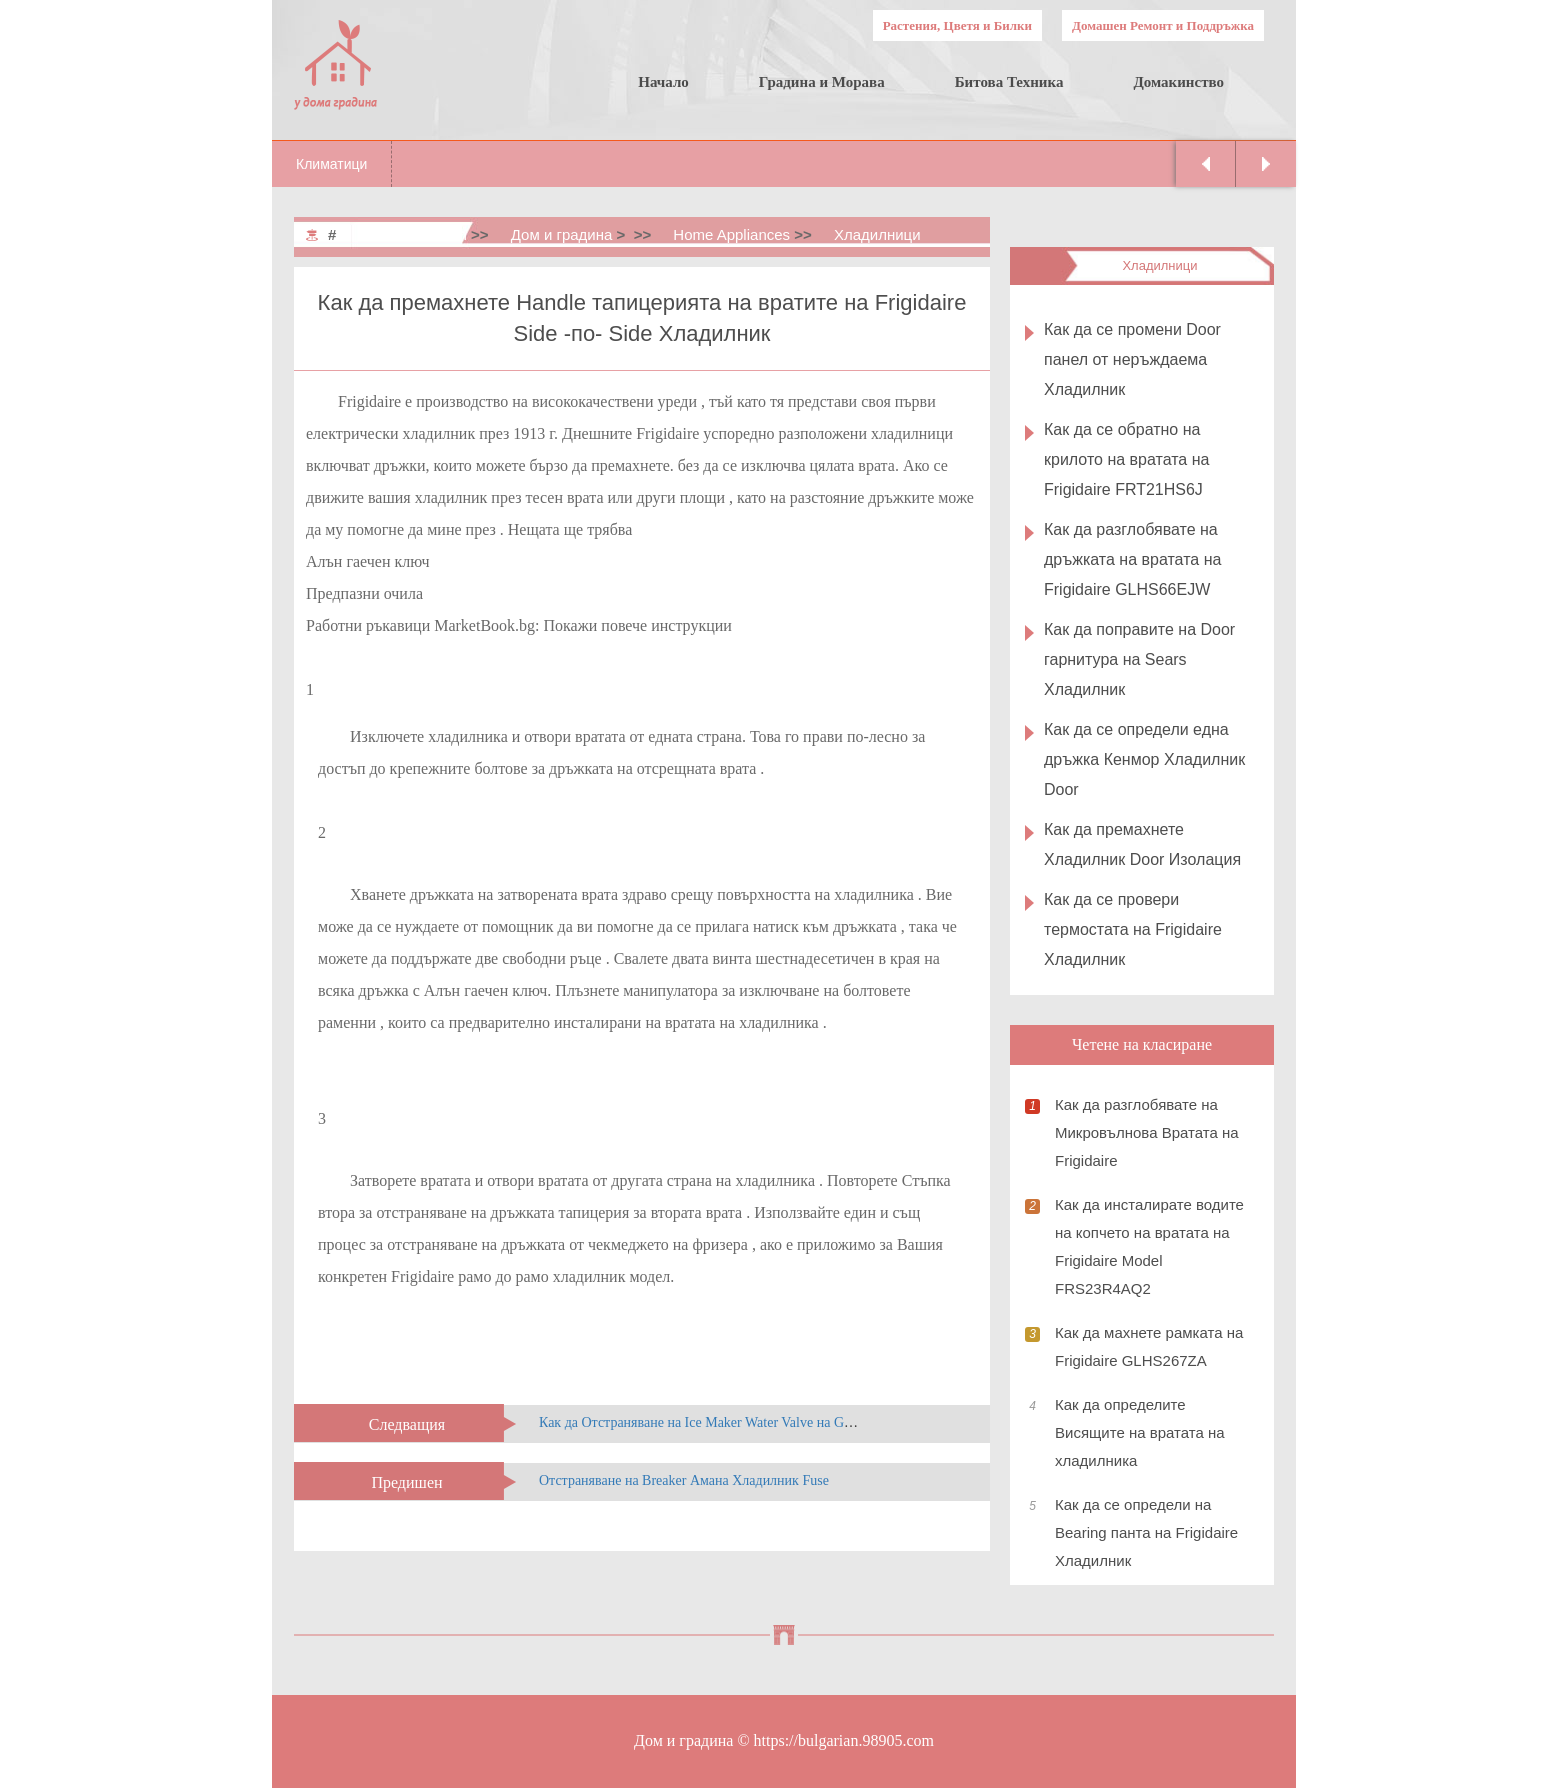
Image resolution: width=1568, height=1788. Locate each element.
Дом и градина (562, 234)
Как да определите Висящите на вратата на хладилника (1140, 1432)
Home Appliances (731, 234)
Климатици (331, 164)
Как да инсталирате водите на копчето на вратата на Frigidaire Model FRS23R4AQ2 (1149, 1246)
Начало (663, 82)
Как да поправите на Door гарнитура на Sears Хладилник (1139, 659)
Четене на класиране (1142, 1044)
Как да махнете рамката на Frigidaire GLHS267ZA (1149, 1346)
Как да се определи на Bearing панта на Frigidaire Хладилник (1146, 1532)
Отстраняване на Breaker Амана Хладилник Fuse (684, 1480)
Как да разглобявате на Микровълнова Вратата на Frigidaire (1147, 1132)
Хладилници (877, 234)
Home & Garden (413, 234)
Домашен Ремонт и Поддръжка (1163, 25)
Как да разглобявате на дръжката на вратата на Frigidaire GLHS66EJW (1132, 559)
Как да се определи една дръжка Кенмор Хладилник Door (1144, 759)
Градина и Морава (822, 82)
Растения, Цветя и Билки (957, 25)
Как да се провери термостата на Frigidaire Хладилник (1133, 929)
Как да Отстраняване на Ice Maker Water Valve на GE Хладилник (731, 1422)
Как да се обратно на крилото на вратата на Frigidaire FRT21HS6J (1126, 459)
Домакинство (1178, 82)
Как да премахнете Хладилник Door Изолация (1142, 844)
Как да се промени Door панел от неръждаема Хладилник (1132, 359)
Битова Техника (1009, 82)
